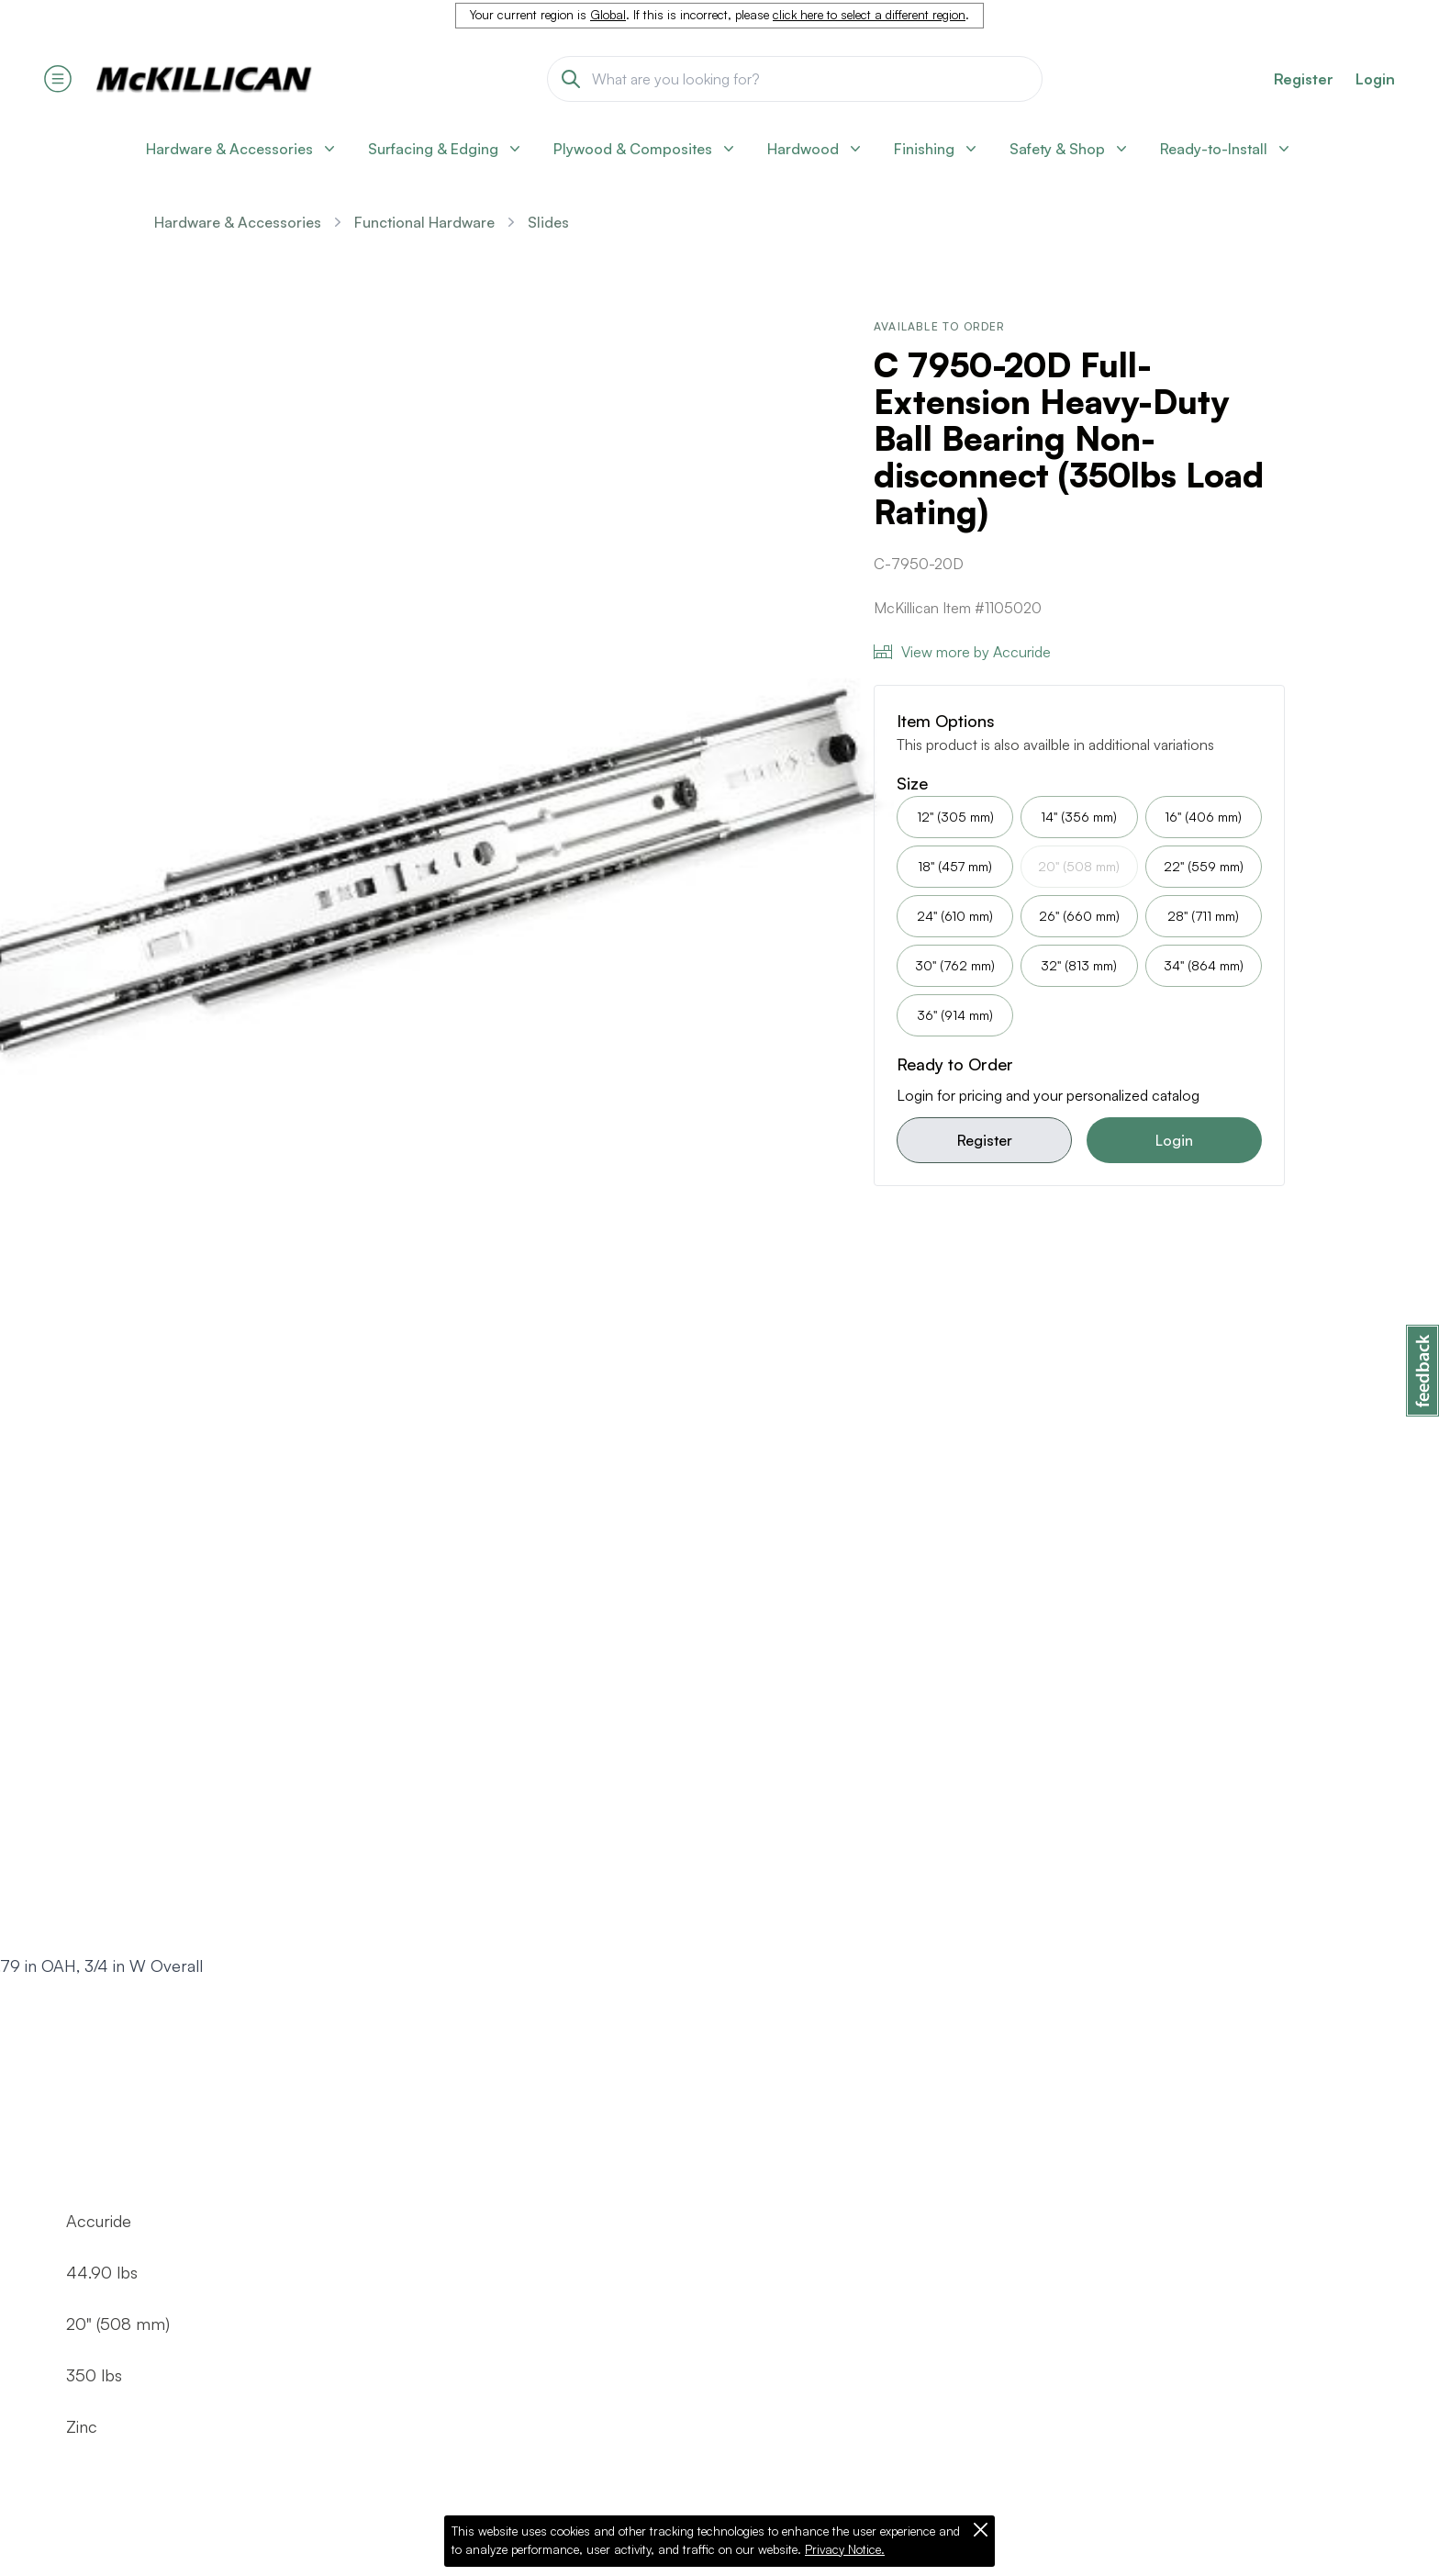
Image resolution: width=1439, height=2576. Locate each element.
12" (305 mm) (955, 816)
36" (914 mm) (955, 1015)
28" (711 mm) (1203, 916)
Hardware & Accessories (237, 222)
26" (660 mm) (1079, 916)
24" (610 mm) (955, 916)
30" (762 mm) (955, 965)
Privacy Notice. (845, 2549)
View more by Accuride (962, 652)
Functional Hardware (424, 222)
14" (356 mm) (1079, 816)
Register (984, 1140)
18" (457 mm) (955, 866)
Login (1375, 79)
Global (608, 14)
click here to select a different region (869, 14)
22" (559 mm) (1204, 866)
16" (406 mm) (1203, 816)
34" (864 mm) (1204, 965)
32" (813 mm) (1079, 965)
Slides (548, 222)
